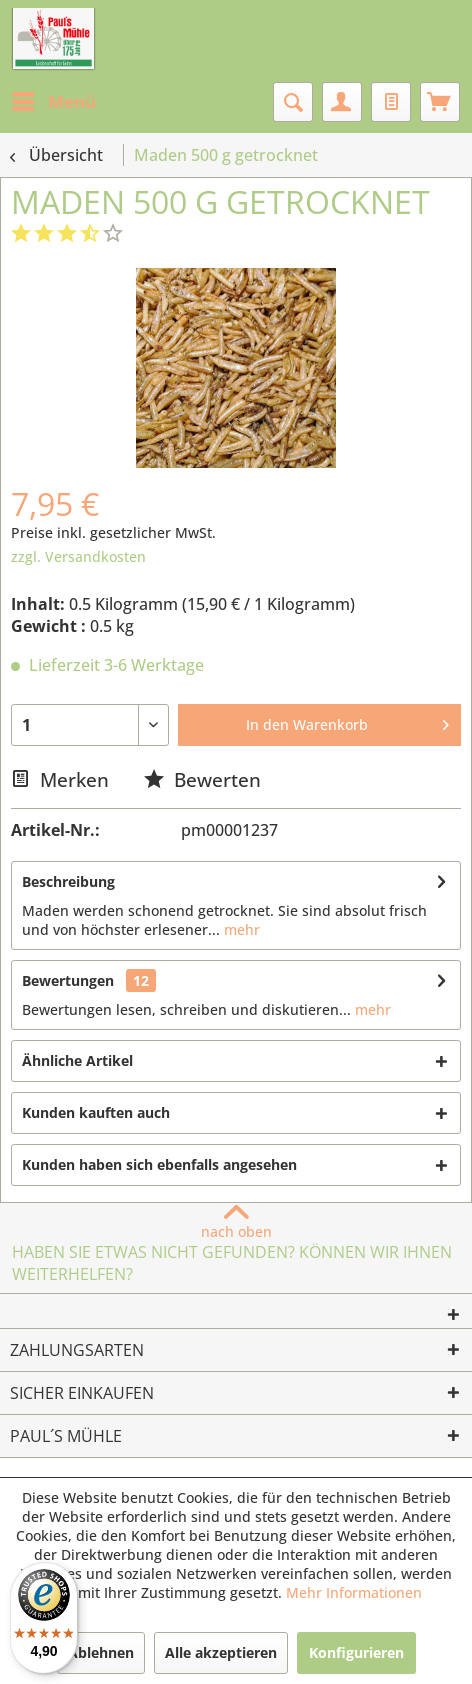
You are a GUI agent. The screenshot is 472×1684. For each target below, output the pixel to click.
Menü (54, 99)
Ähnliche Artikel (77, 1060)
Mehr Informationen (354, 1592)
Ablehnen (101, 1652)
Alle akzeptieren (221, 1652)
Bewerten (202, 779)
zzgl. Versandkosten (78, 556)
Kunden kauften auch (96, 1112)
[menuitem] (53, 102)
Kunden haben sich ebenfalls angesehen (159, 1164)
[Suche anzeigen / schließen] (293, 102)
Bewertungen (68, 980)
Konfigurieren (356, 1652)
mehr (240, 929)
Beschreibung (68, 881)
